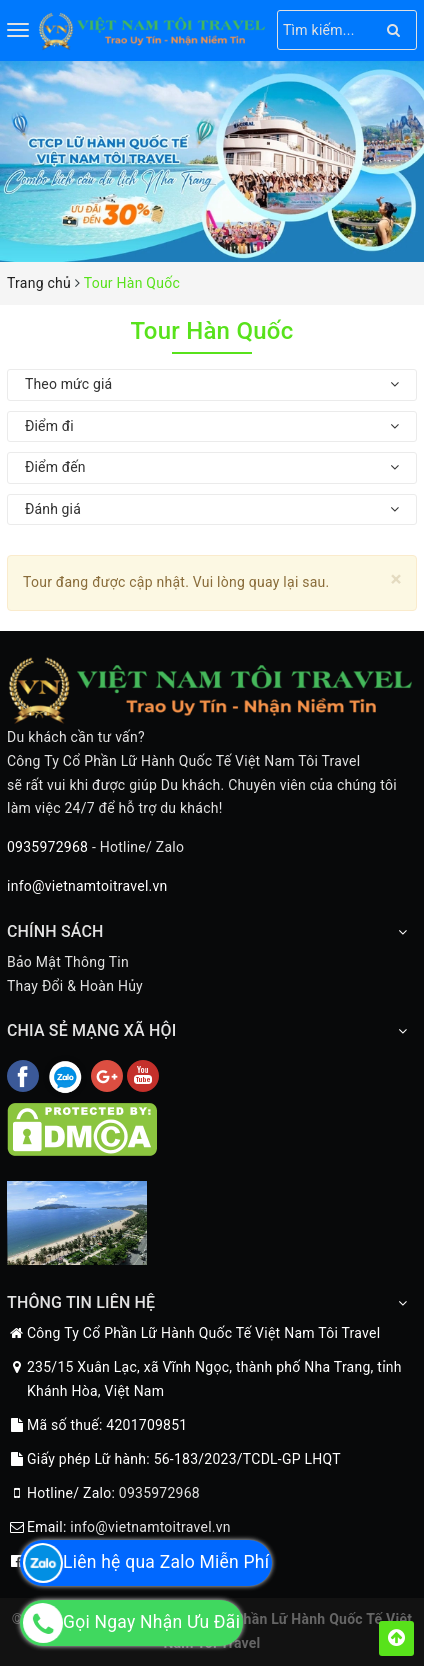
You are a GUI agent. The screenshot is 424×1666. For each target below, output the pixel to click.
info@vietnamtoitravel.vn (87, 886)
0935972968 (47, 847)
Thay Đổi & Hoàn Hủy (75, 986)
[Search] (393, 30)
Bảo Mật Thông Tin (68, 962)
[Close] (396, 579)
